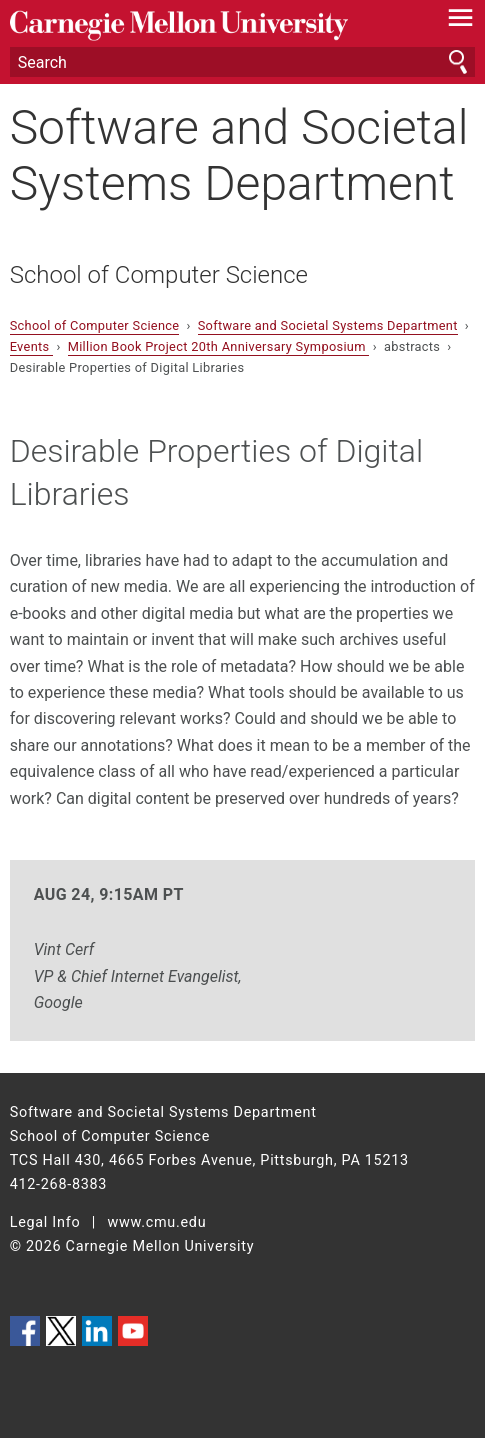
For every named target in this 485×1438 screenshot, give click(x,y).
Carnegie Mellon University (208, 25)
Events (31, 346)
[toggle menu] (460, 22)
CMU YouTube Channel (133, 1331)
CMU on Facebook (25, 1331)
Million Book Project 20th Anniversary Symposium (219, 346)
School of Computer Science (159, 275)
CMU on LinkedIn (97, 1331)
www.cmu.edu (157, 1222)
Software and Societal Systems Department (239, 155)
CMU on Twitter (61, 1331)
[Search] (243, 62)
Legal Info (45, 1222)
